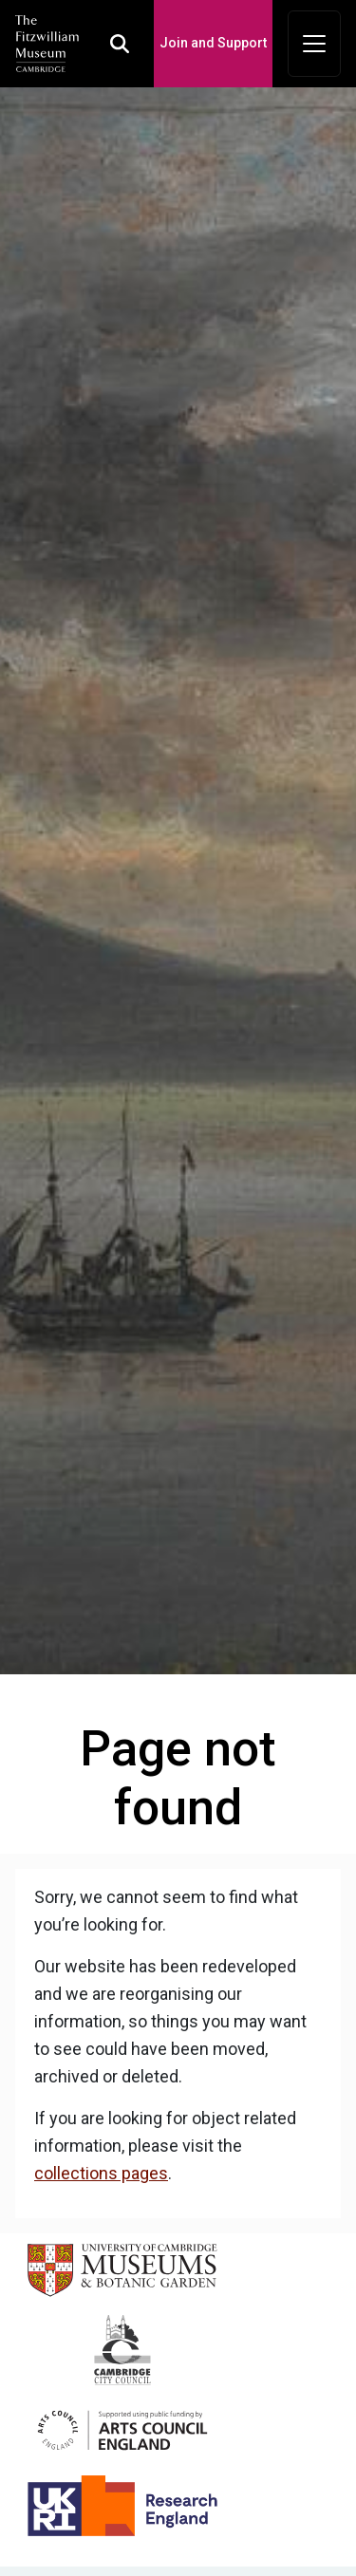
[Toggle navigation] (314, 43)
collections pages (101, 2173)
